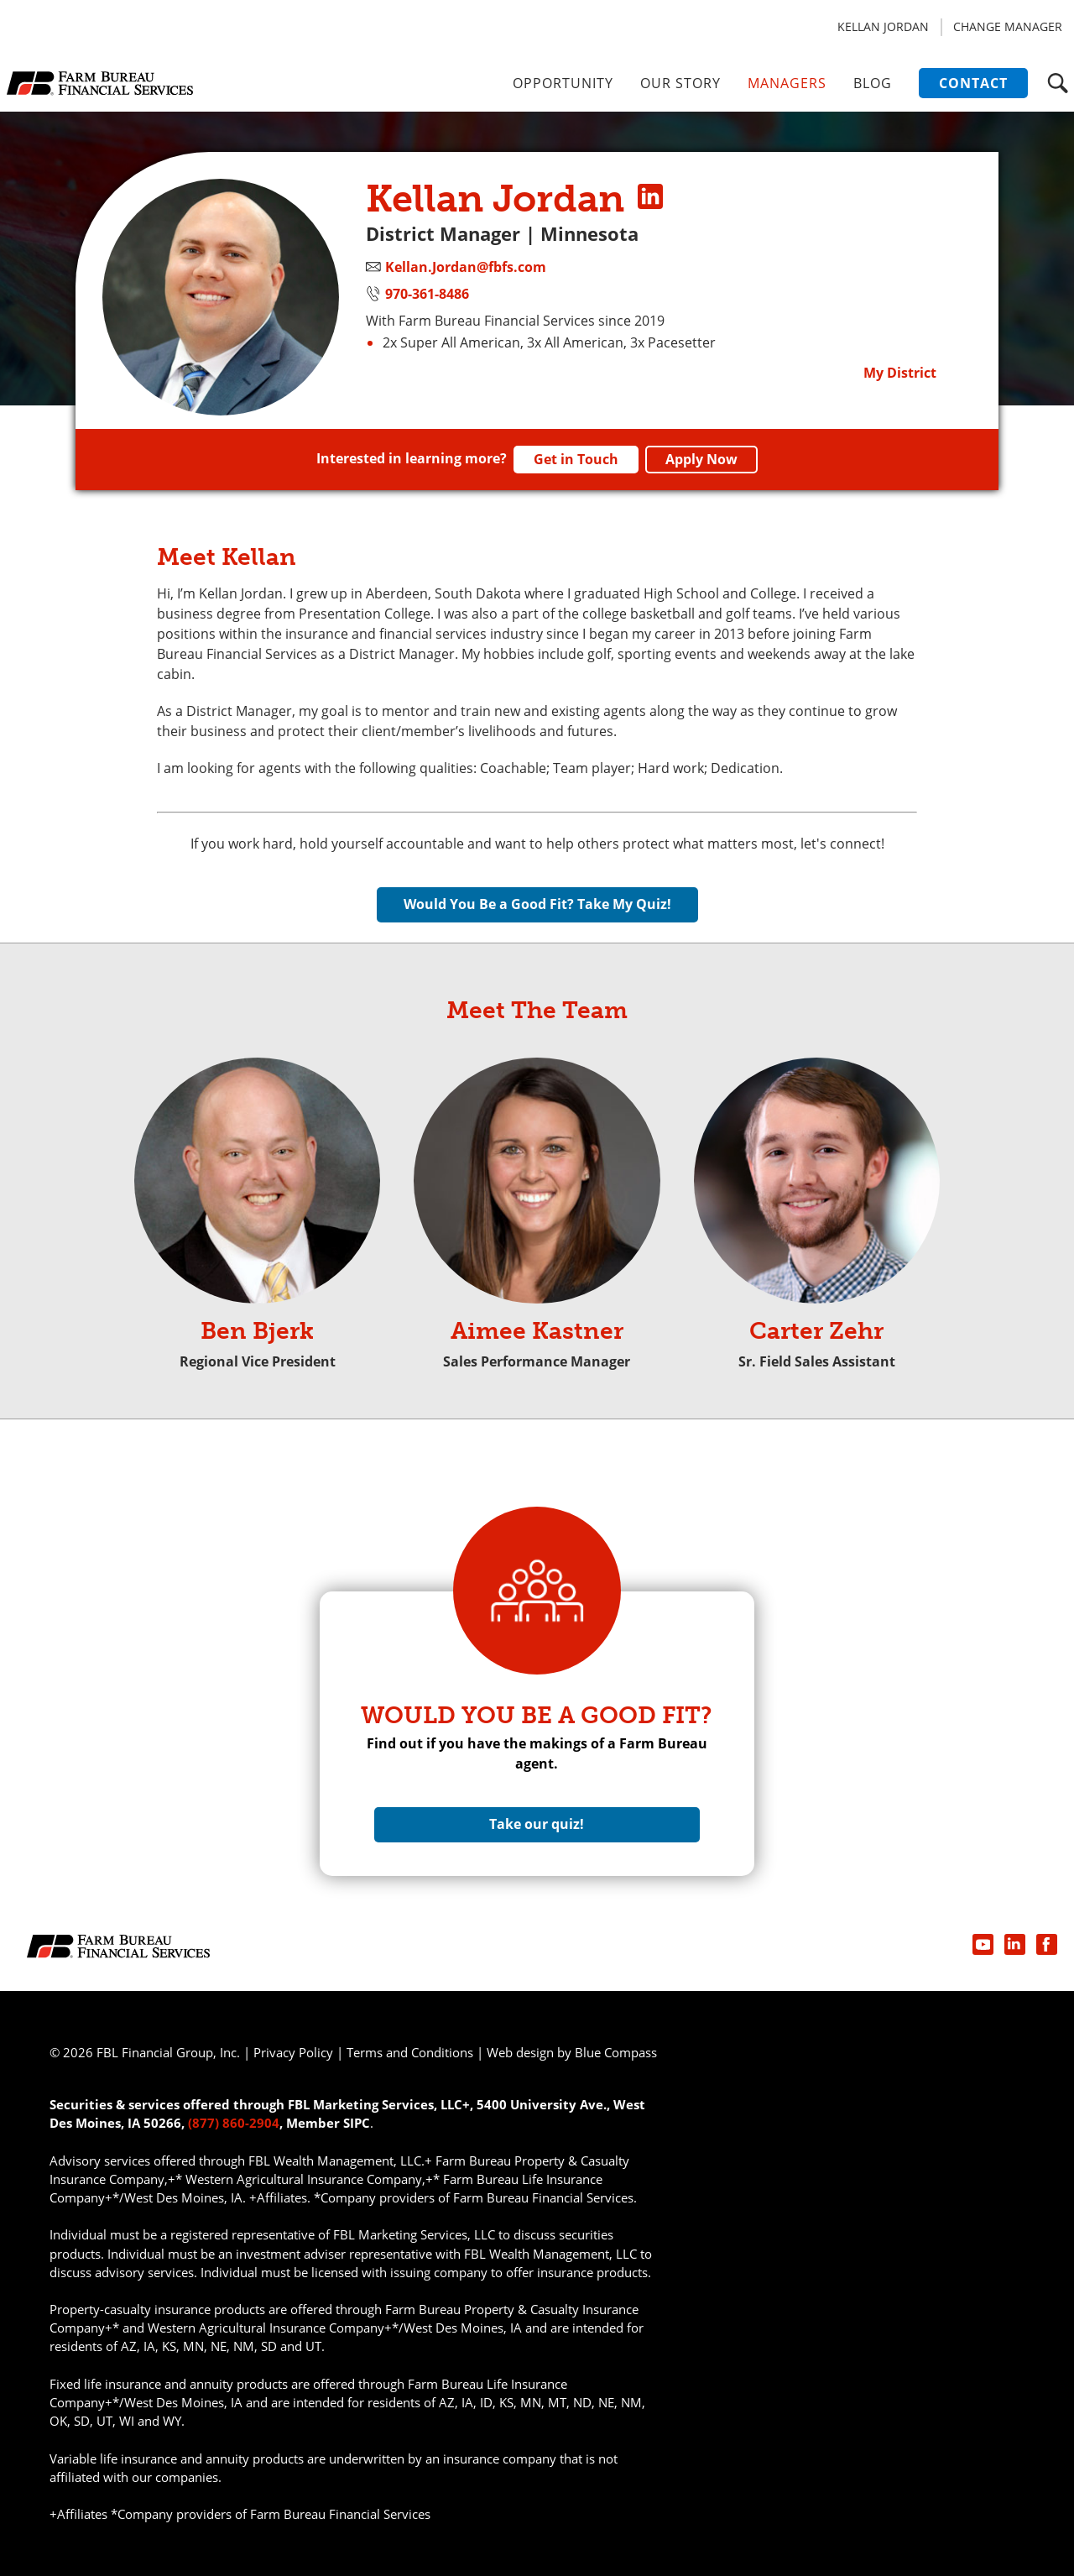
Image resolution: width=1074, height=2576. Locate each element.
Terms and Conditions (410, 2052)
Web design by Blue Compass (572, 2052)
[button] (1057, 83)
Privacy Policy (293, 2052)
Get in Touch (576, 459)
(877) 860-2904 (233, 2122)
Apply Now (701, 459)
